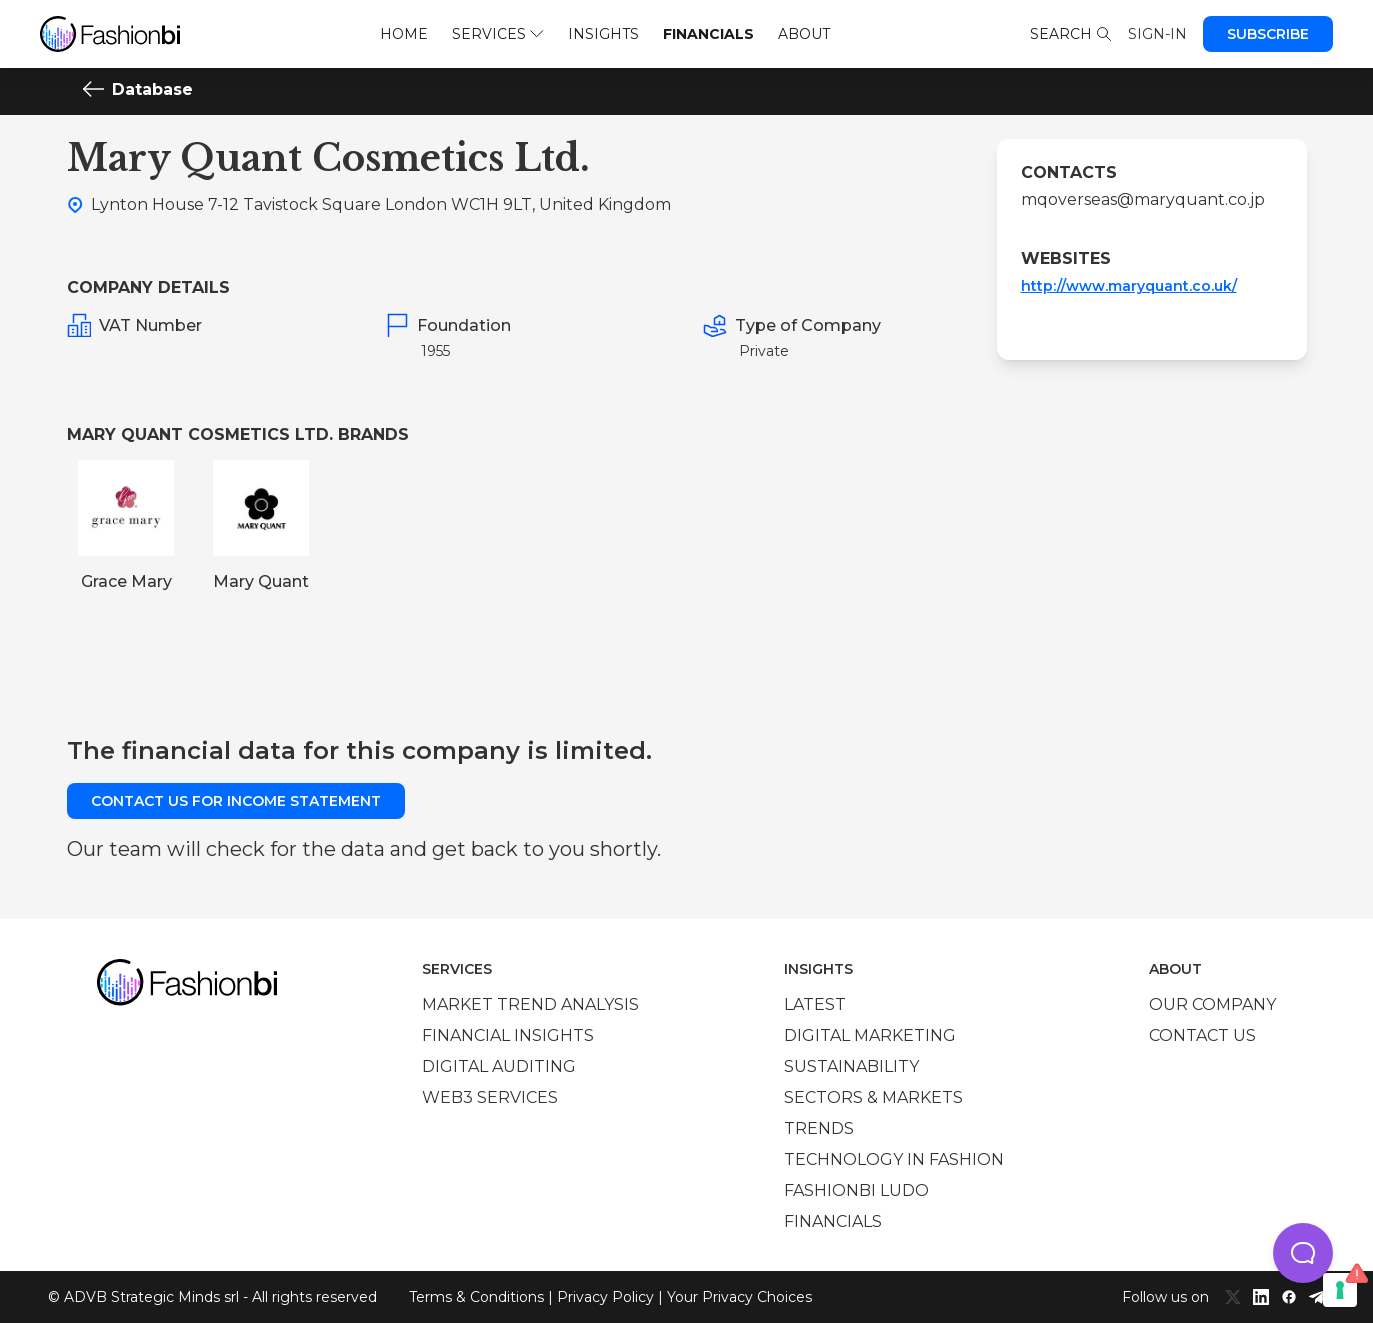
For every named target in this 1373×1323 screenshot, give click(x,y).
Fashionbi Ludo (856, 1190)
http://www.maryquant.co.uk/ (1129, 286)
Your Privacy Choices (739, 1297)
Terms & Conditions (476, 1297)
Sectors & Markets (873, 1097)
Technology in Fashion (894, 1159)
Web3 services (490, 1097)
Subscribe (1268, 34)
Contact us (1202, 1035)
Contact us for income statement (236, 801)
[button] (1303, 1253)
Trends (819, 1128)
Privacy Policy (605, 1297)
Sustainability (851, 1066)
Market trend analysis (530, 1004)
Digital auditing (499, 1066)
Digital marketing (870, 1035)
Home (404, 34)
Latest (815, 1004)
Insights (603, 34)
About (804, 34)
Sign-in (1157, 34)
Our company (1212, 1004)
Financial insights (508, 1035)
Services (497, 34)
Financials (708, 34)
